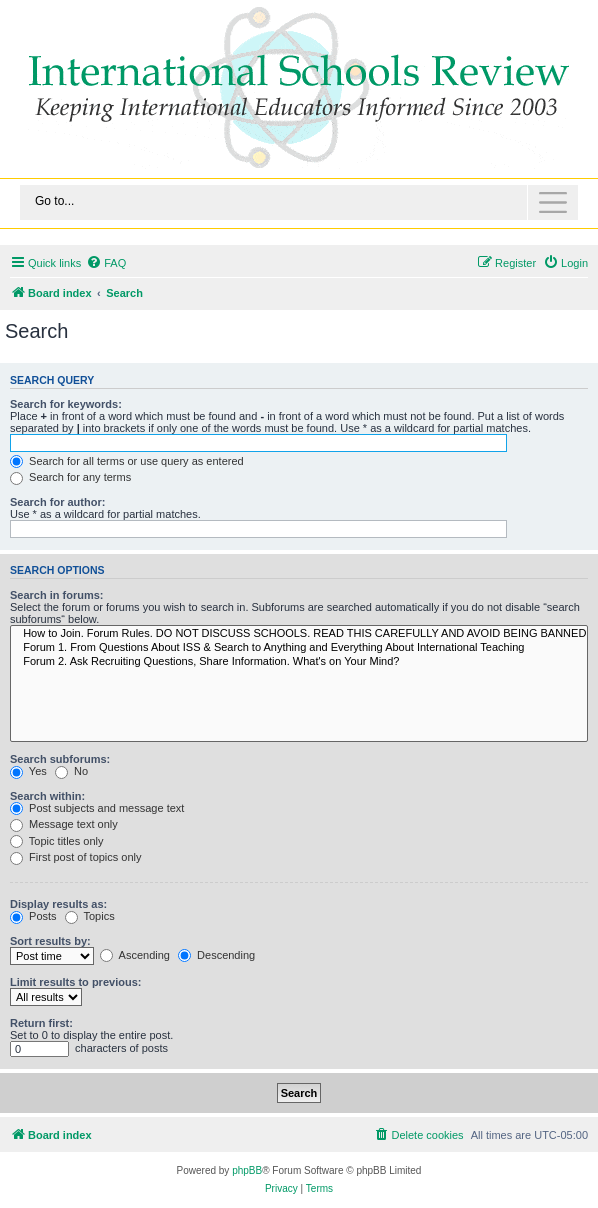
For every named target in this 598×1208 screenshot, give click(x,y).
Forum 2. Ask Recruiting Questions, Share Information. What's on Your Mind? (299, 662)
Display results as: (58, 904)
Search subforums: (60, 759)
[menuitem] (106, 263)
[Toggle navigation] (299, 202)
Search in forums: (57, 595)
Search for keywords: (66, 404)
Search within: (47, 796)
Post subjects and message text (97, 808)
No (71, 771)
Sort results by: (50, 941)
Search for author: (57, 502)
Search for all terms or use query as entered (127, 461)
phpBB (247, 1170)
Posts (33, 916)
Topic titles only (56, 841)
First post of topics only (76, 857)
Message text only (64, 824)
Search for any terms (70, 477)
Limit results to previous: (75, 982)
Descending (216, 955)
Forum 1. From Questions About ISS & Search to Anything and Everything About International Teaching (299, 648)
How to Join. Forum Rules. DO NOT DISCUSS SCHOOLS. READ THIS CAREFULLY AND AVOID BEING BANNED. (299, 634)
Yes (28, 771)
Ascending (135, 955)
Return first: (41, 1023)
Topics (90, 916)
